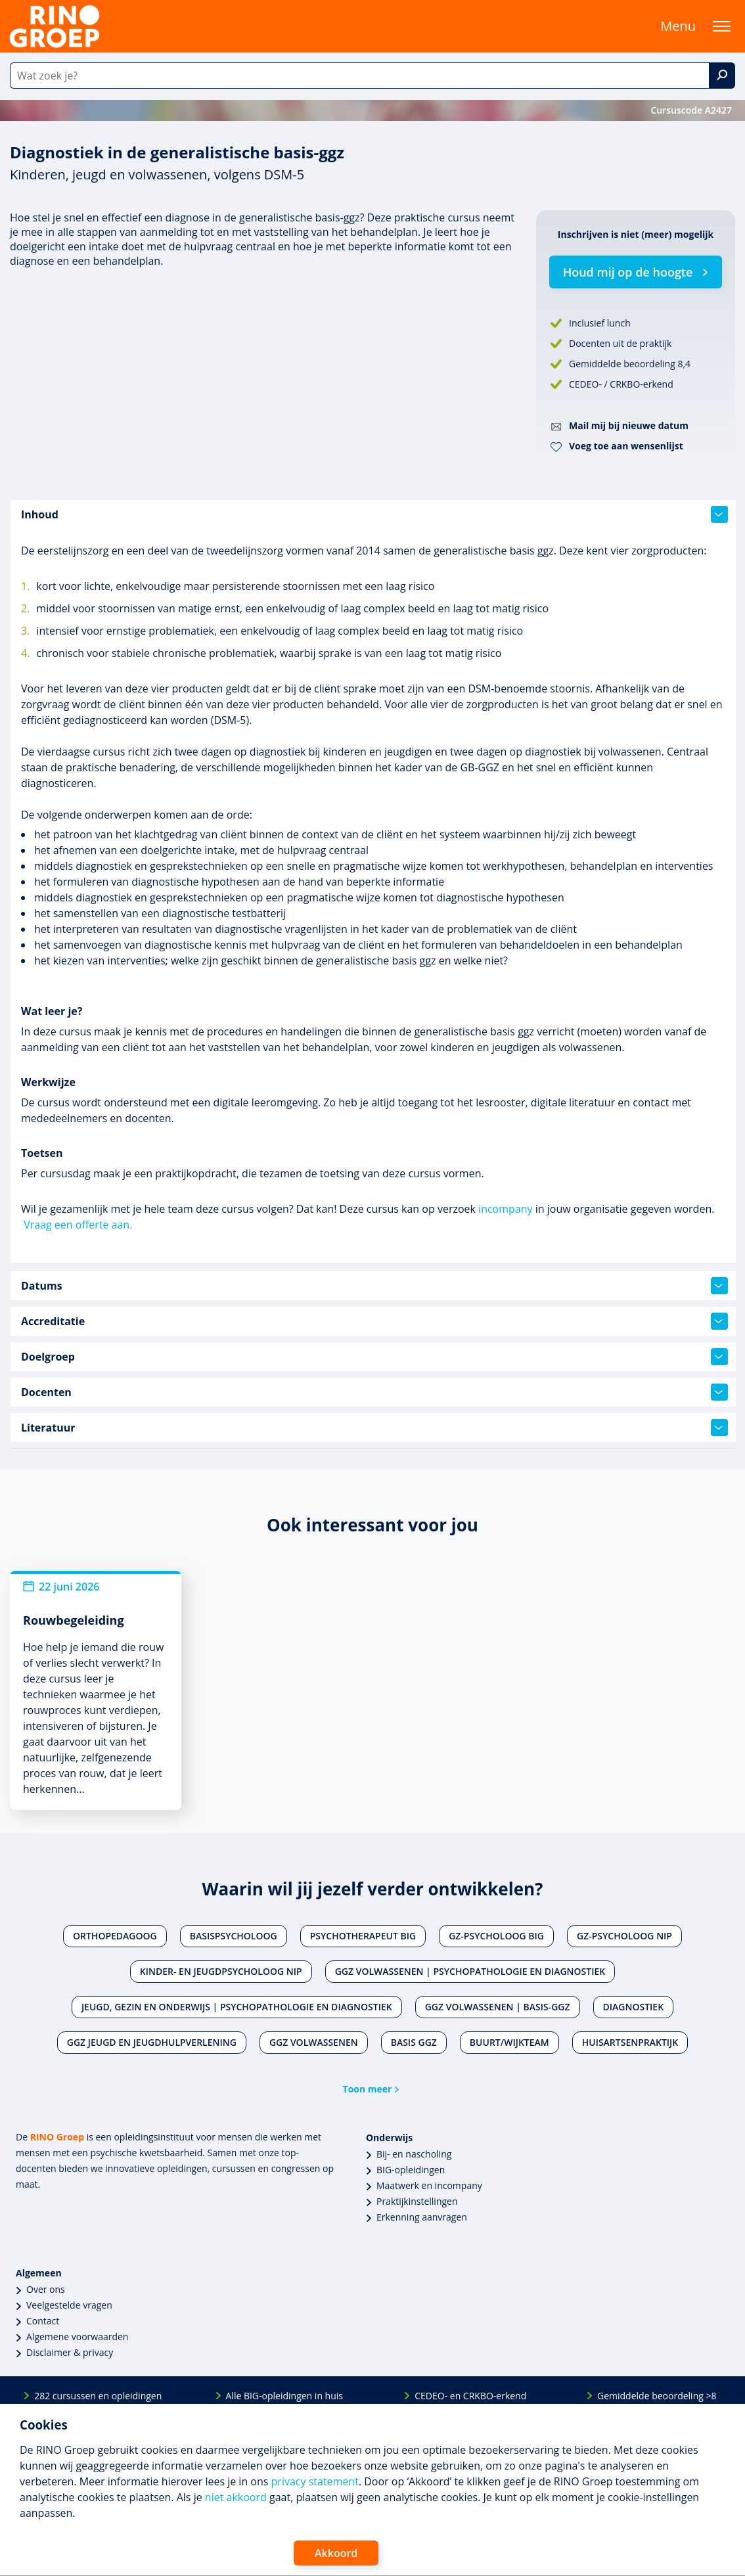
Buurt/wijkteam (509, 2042)
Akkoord (336, 2553)
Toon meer (367, 2089)
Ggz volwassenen (313, 2042)
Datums (374, 1285)
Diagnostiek (633, 2006)
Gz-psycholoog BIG (496, 1936)
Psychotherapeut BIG (363, 1936)
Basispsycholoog (233, 1936)
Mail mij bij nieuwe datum (629, 425)
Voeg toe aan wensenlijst (626, 446)
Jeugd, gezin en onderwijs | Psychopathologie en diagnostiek (236, 2006)
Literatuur (374, 1427)
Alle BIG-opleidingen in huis (284, 2395)
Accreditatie (374, 1321)
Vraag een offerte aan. (78, 1224)
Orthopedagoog (115, 1936)
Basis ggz (414, 2042)
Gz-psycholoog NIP (624, 1936)
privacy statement (315, 2481)
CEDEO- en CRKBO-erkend (470, 2395)
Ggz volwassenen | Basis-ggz (497, 2006)
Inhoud (374, 514)
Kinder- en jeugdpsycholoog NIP (221, 1971)
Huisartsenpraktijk (630, 2042)
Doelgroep (374, 1356)
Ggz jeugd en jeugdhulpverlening (152, 2042)
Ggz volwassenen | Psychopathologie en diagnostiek (470, 1971)
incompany (505, 1209)
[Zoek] (722, 75)
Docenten (374, 1392)
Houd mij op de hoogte (628, 272)
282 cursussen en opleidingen (98, 2395)
